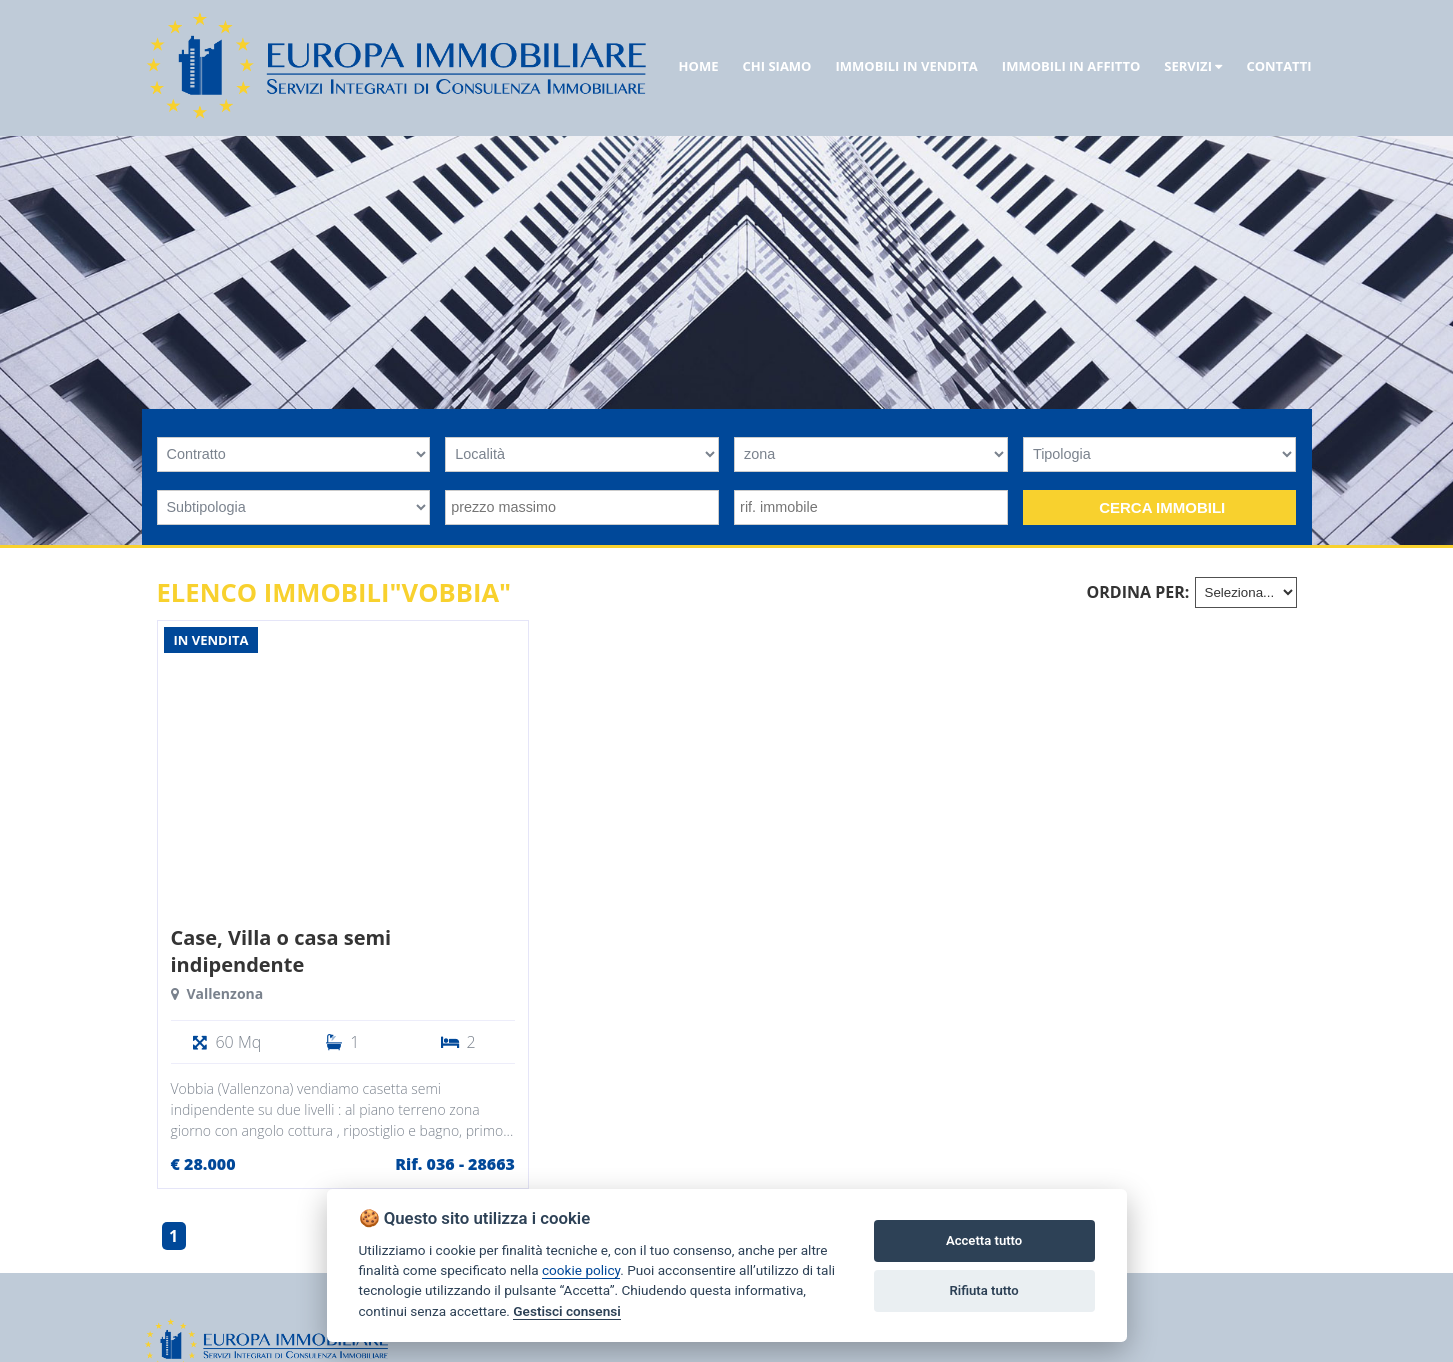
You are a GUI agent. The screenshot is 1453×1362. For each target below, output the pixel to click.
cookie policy (581, 1270)
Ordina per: (1138, 592)
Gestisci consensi (566, 1311)
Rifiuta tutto (983, 1290)
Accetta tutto (984, 1240)
